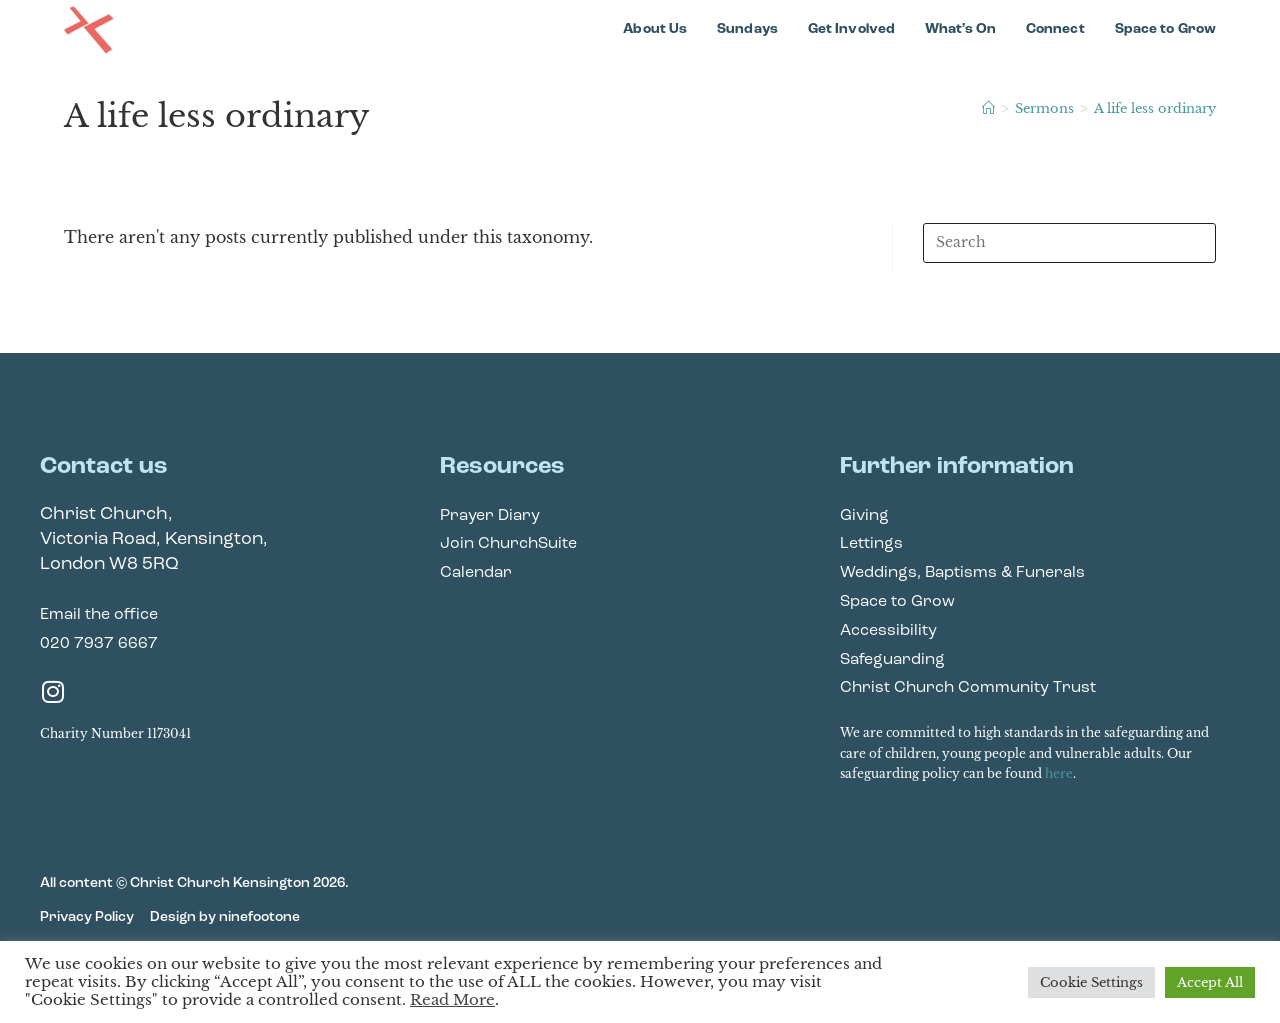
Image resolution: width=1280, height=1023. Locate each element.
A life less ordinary (1155, 108)
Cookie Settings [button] (1091, 982)
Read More (452, 1000)
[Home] (988, 108)
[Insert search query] (1069, 243)
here (1059, 773)
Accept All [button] (1210, 982)
